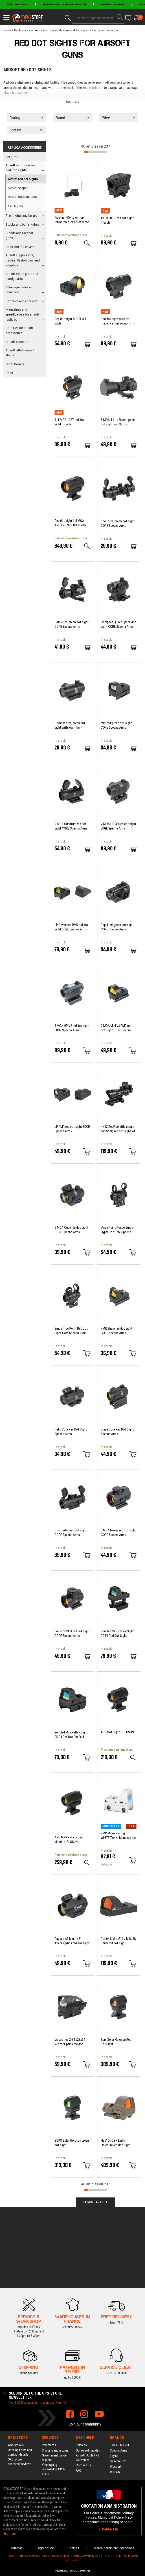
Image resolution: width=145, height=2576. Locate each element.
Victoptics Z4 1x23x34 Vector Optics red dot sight (70, 2042)
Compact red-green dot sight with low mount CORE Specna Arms (70, 725)
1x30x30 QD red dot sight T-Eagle (117, 220)
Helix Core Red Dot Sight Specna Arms (71, 1431)
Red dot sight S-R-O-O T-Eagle (71, 321)
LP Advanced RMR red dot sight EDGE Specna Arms (71, 927)
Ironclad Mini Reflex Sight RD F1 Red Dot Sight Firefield (117, 1633)
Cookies (73, 2548)
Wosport (115, 2386)
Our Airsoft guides (88, 2370)
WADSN (115, 2391)
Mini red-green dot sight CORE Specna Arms (116, 725)
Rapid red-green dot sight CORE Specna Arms (117, 927)
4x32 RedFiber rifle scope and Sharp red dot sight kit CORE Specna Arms (118, 1129)
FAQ (78, 2390)
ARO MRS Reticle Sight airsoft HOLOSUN (70, 1839)
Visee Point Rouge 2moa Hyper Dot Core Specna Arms (117, 1230)
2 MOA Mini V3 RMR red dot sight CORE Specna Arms (116, 1028)
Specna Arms (118, 2370)
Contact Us (83, 2384)
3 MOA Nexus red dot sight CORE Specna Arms (118, 1532)
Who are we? (16, 2364)
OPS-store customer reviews (19, 2381)
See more (72, 101)
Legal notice (45, 2548)
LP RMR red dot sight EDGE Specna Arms (72, 1129)
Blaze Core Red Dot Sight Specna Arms (117, 1431)
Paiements (49, 2364)
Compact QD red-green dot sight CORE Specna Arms (118, 624)
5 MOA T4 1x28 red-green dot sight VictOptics (118, 422)
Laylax (114, 2375)
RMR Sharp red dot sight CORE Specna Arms (116, 1330)
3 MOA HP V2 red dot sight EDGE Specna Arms (72, 1028)
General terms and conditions (113, 2548)
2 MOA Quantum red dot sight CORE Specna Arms (71, 826)
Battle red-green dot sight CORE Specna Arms (72, 624)
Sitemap (17, 2548)
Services (81, 2364)
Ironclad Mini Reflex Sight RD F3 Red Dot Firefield (71, 1734)
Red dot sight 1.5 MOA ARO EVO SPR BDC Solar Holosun (70, 523)
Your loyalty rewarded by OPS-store (53, 2388)
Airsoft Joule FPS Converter (87, 2377)
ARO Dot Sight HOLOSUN (117, 1732)
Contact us (109, 2489)
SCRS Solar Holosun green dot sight (72, 2142)
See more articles (95, 2202)
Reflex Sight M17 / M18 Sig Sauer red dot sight (118, 1941)
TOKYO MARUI (119, 2364)
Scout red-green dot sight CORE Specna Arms (118, 523)
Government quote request (54, 2377)
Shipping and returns (55, 2370)
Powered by (61, 2570)
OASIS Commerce (80, 2570)
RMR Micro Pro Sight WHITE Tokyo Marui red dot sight (118, 1835)
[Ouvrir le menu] (6, 18)
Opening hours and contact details (20, 2371)
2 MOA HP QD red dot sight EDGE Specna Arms (118, 826)
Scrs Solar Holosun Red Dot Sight (116, 2042)
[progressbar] (95, 152)
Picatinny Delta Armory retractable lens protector (72, 220)
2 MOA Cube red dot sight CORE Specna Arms (71, 1230)
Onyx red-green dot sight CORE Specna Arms (71, 1532)
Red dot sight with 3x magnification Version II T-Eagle (118, 321)
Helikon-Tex (118, 2380)
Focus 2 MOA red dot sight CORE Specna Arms (72, 1633)
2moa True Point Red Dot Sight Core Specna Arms (71, 1330)
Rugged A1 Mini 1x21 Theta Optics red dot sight (72, 1941)
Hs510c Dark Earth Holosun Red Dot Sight (116, 2142)
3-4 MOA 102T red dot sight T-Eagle (69, 422)
